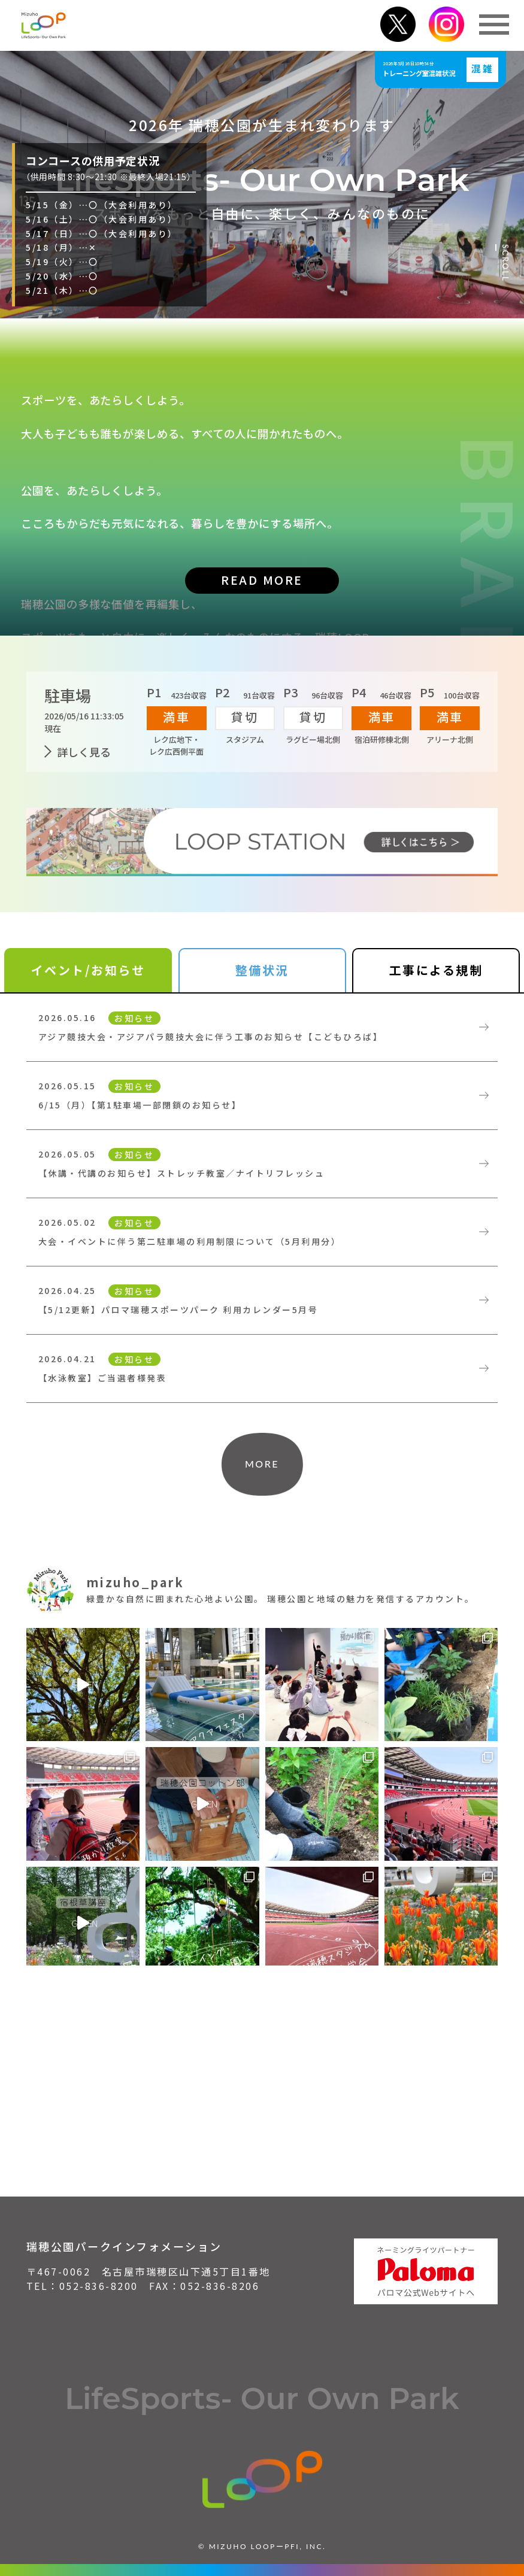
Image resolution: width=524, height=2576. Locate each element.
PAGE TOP (505, 2515)
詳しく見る (84, 752)
